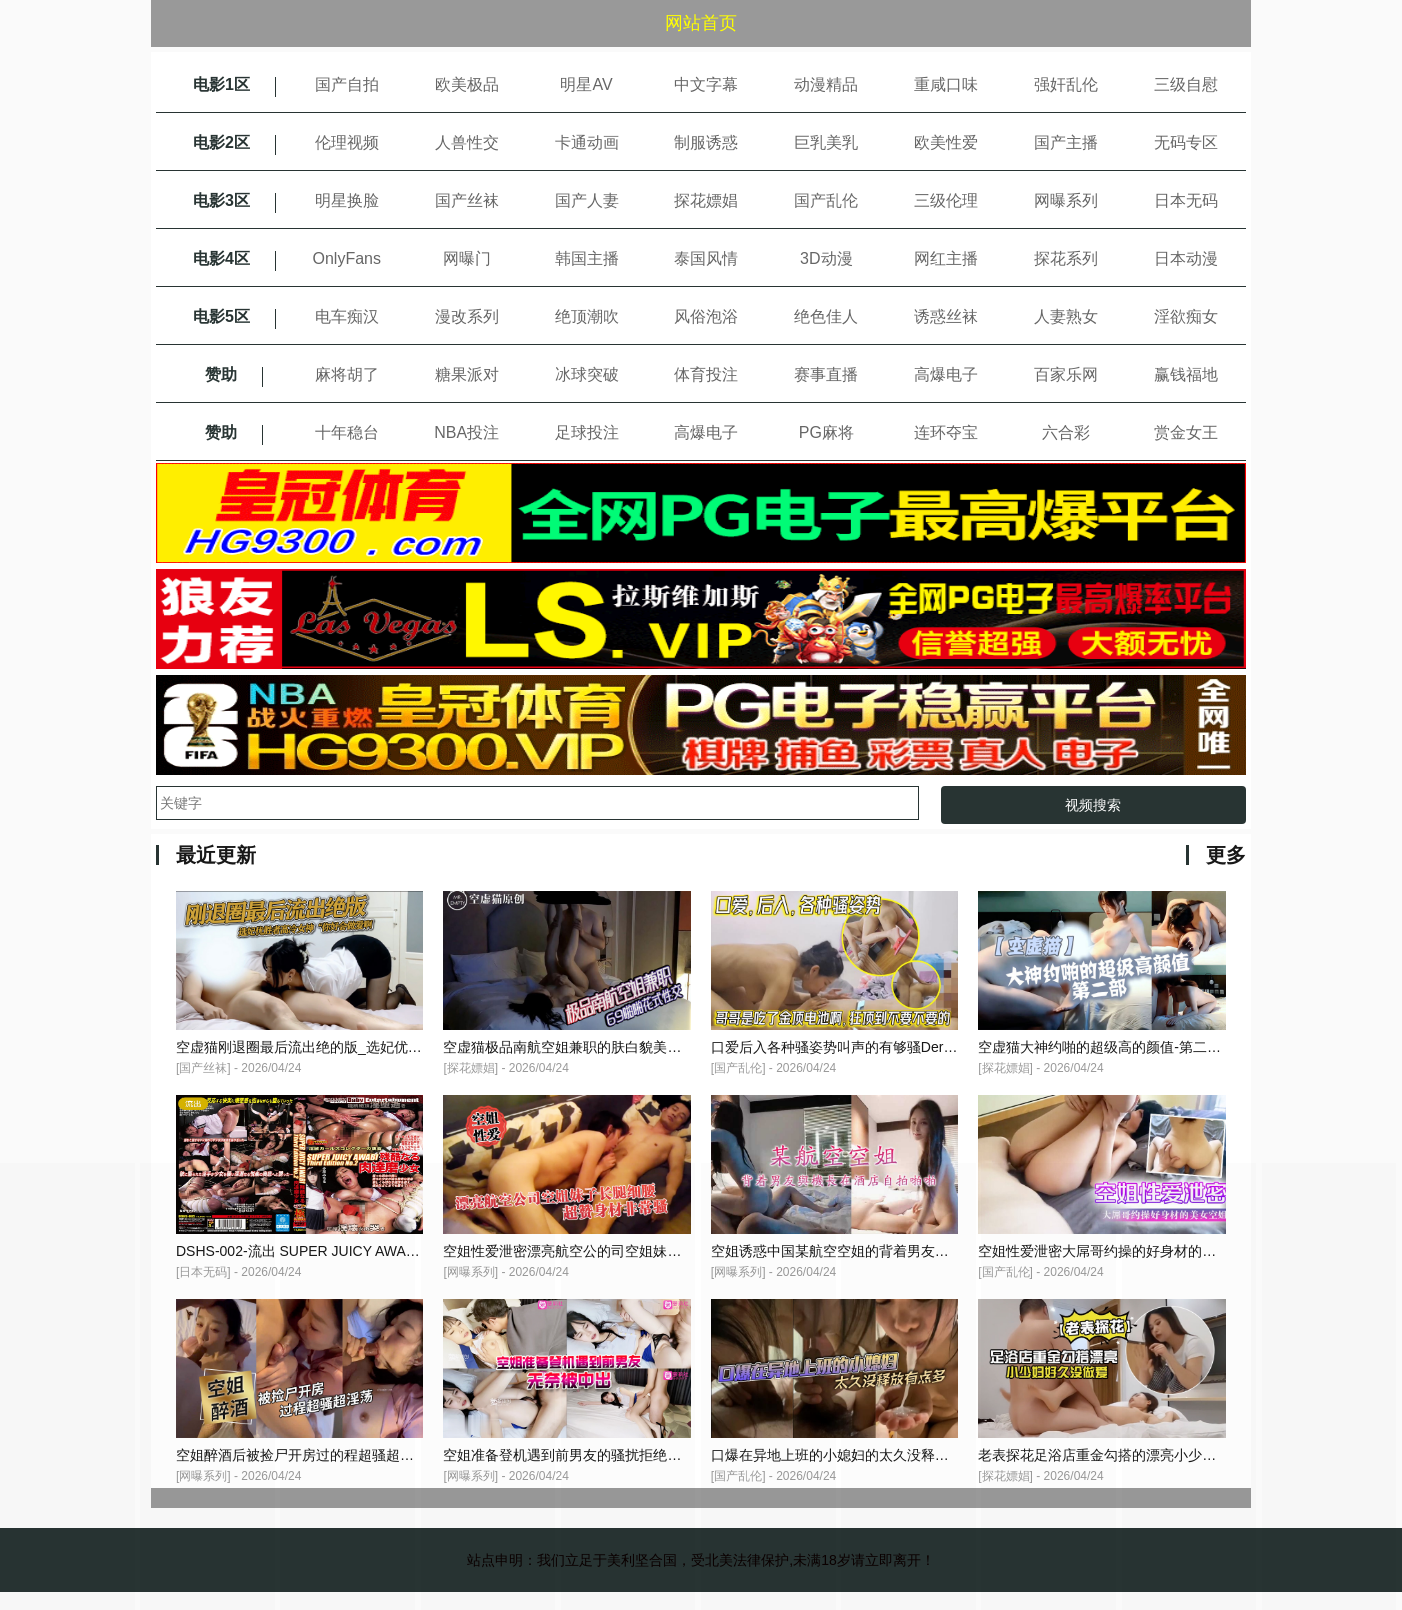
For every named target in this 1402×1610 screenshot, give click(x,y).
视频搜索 (1093, 805)
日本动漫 (1186, 258)
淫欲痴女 (1186, 316)
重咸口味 (946, 84)
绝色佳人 (826, 316)
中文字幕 (706, 84)
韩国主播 (587, 258)
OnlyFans (347, 258)
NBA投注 (466, 432)
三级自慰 (1186, 84)
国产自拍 (347, 84)
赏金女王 (1186, 432)
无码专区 (1186, 142)
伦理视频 (347, 142)
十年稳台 (347, 432)
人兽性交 (467, 142)
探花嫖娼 (706, 200)
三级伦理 (946, 200)
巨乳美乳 (826, 142)
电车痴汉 (347, 316)
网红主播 (946, 258)
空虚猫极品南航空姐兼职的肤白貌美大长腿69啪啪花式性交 (626, 1053)
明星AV (586, 84)
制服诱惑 (706, 142)
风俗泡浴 (706, 316)
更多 (1226, 855)
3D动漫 (826, 258)
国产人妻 (587, 200)
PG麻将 (826, 432)
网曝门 (467, 258)
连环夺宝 (946, 432)
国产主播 (1066, 142)
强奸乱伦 (1066, 84)
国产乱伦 (826, 200)
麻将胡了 (347, 374)
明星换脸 (347, 200)
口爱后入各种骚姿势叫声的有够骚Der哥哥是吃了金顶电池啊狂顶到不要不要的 (953, 1053)
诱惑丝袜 (946, 316)
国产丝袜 (467, 200)
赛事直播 (826, 374)
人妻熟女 (1066, 316)
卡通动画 (587, 142)
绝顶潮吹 (587, 316)
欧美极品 (467, 84)
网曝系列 (1066, 200)
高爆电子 (946, 374)
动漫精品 (826, 84)
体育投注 (706, 374)
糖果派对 (467, 374)
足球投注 (587, 432)
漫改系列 (467, 316)
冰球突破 (587, 374)
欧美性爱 (946, 142)
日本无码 (1186, 200)
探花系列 (1066, 258)
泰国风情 (706, 258)
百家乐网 (1066, 374)
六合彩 (1066, 432)
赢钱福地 (1186, 374)
